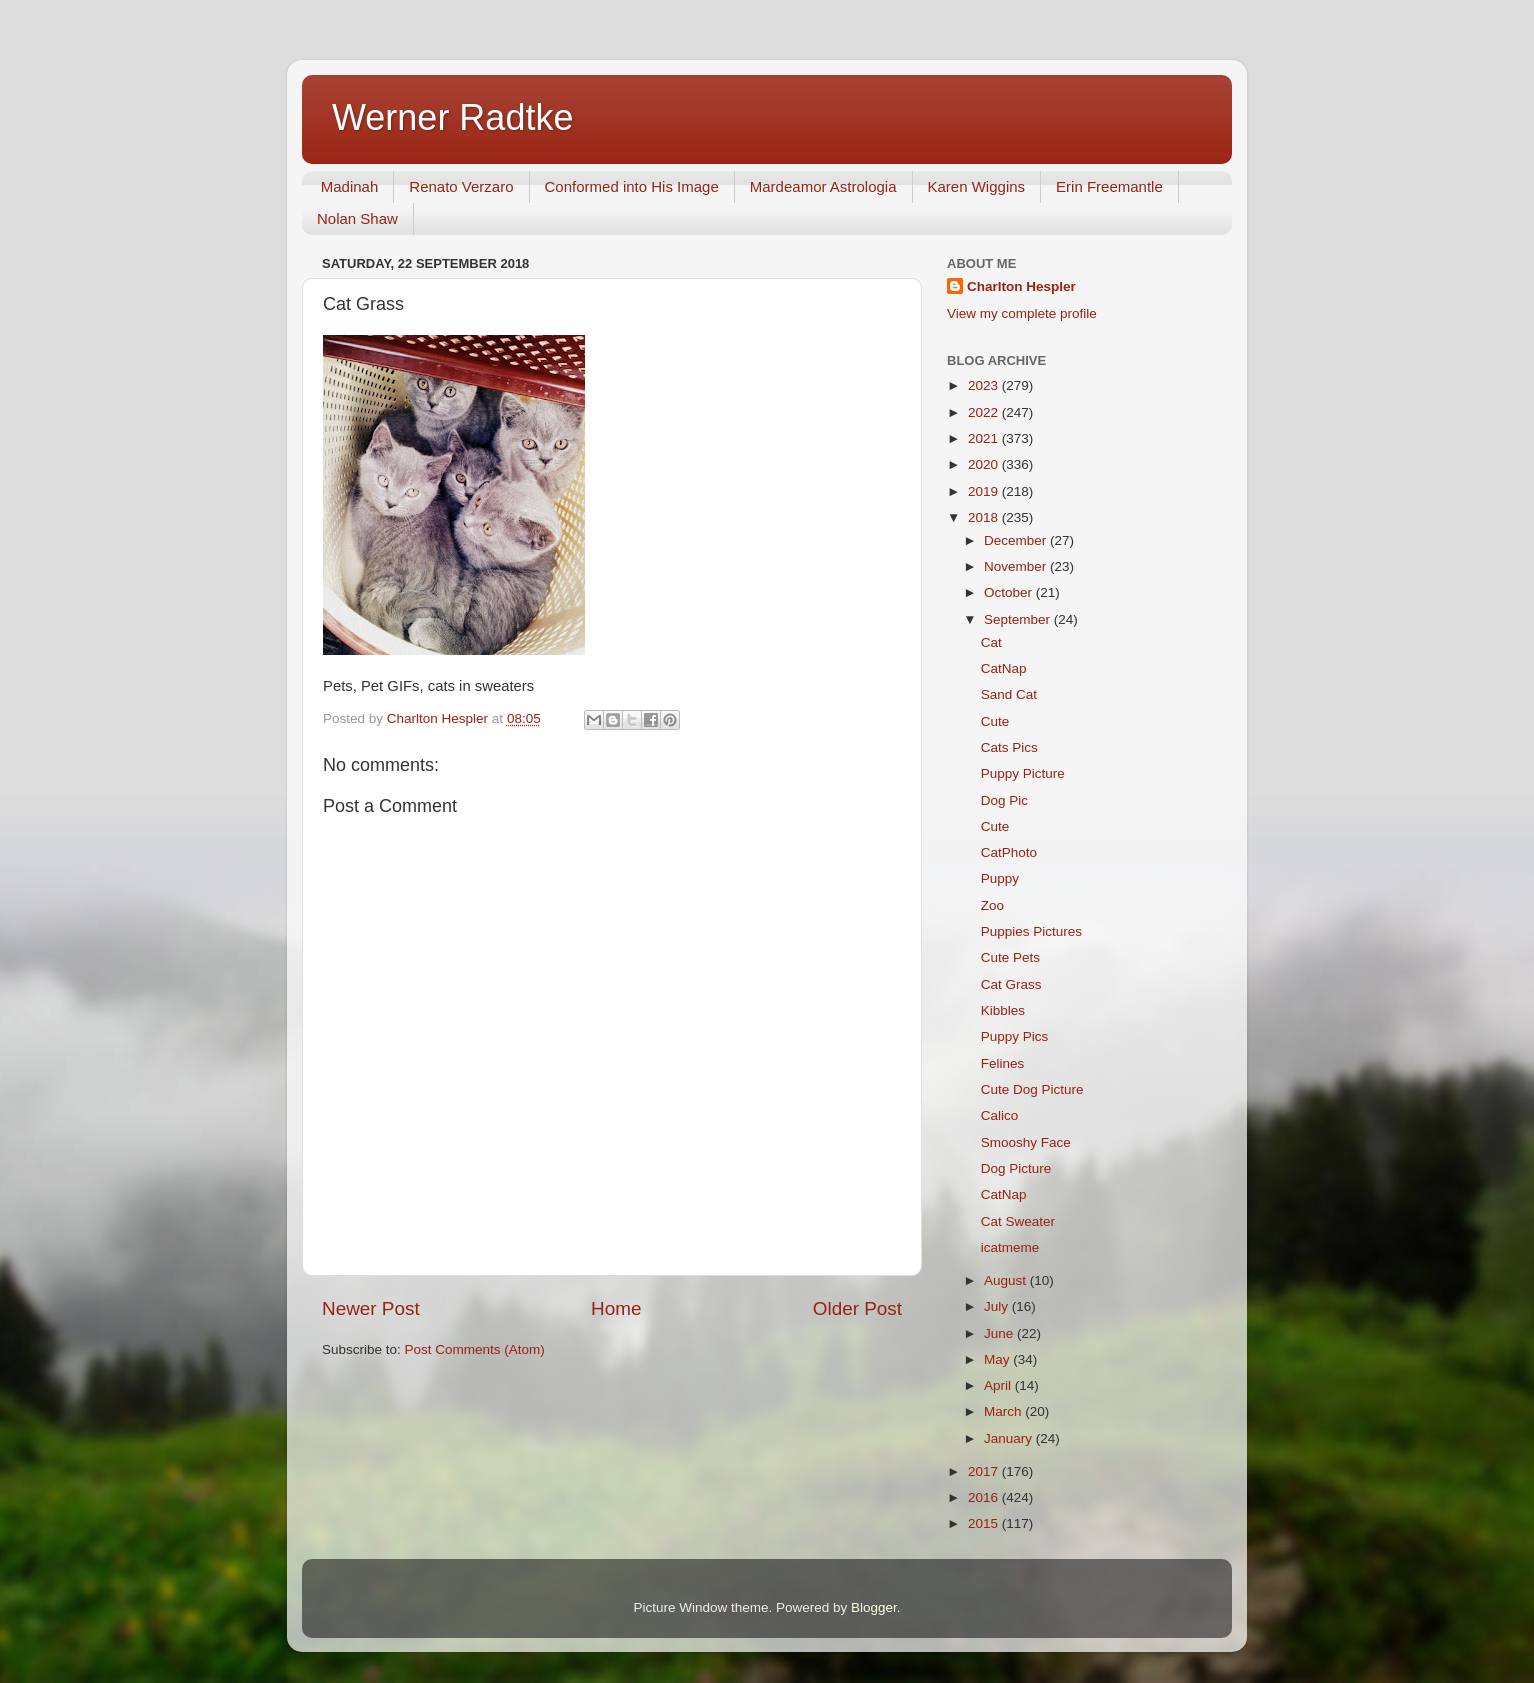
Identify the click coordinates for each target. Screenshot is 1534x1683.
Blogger (874, 1607)
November (1017, 566)
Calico (1000, 1115)
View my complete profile (1022, 313)
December (1017, 540)
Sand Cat (1009, 694)
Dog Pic (1004, 800)
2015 (985, 1523)
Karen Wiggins (977, 186)
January (1010, 1438)
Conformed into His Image (632, 186)
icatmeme (1010, 1247)
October (1010, 592)
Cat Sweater (1018, 1221)
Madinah (350, 186)
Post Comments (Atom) (475, 1349)
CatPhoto (1009, 852)
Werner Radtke (452, 117)
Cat (991, 642)
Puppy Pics (1015, 1036)
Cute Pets (1010, 957)
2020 (985, 464)
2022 (985, 412)
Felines (1003, 1063)
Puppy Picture (1023, 773)
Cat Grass (1011, 984)
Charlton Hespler (1021, 286)
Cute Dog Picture (1032, 1089)
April (999, 1385)
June (1000, 1333)
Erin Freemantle (1109, 186)
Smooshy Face (1026, 1142)
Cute (995, 721)
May (998, 1359)
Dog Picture (1016, 1168)
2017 (985, 1471)
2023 (985, 385)
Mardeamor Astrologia (823, 186)
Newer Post (371, 1308)
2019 (985, 491)
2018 (985, 517)
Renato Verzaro (461, 186)
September (1019, 619)
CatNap (1004, 668)
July (998, 1306)
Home (616, 1308)
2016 (985, 1497)
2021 (985, 438)
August (1007, 1280)
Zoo (992, 905)
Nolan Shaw (357, 218)
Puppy (1000, 878)
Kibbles (1003, 1010)
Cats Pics (1009, 747)
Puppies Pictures (1031, 931)
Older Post (857, 1308)
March (1004, 1411)
